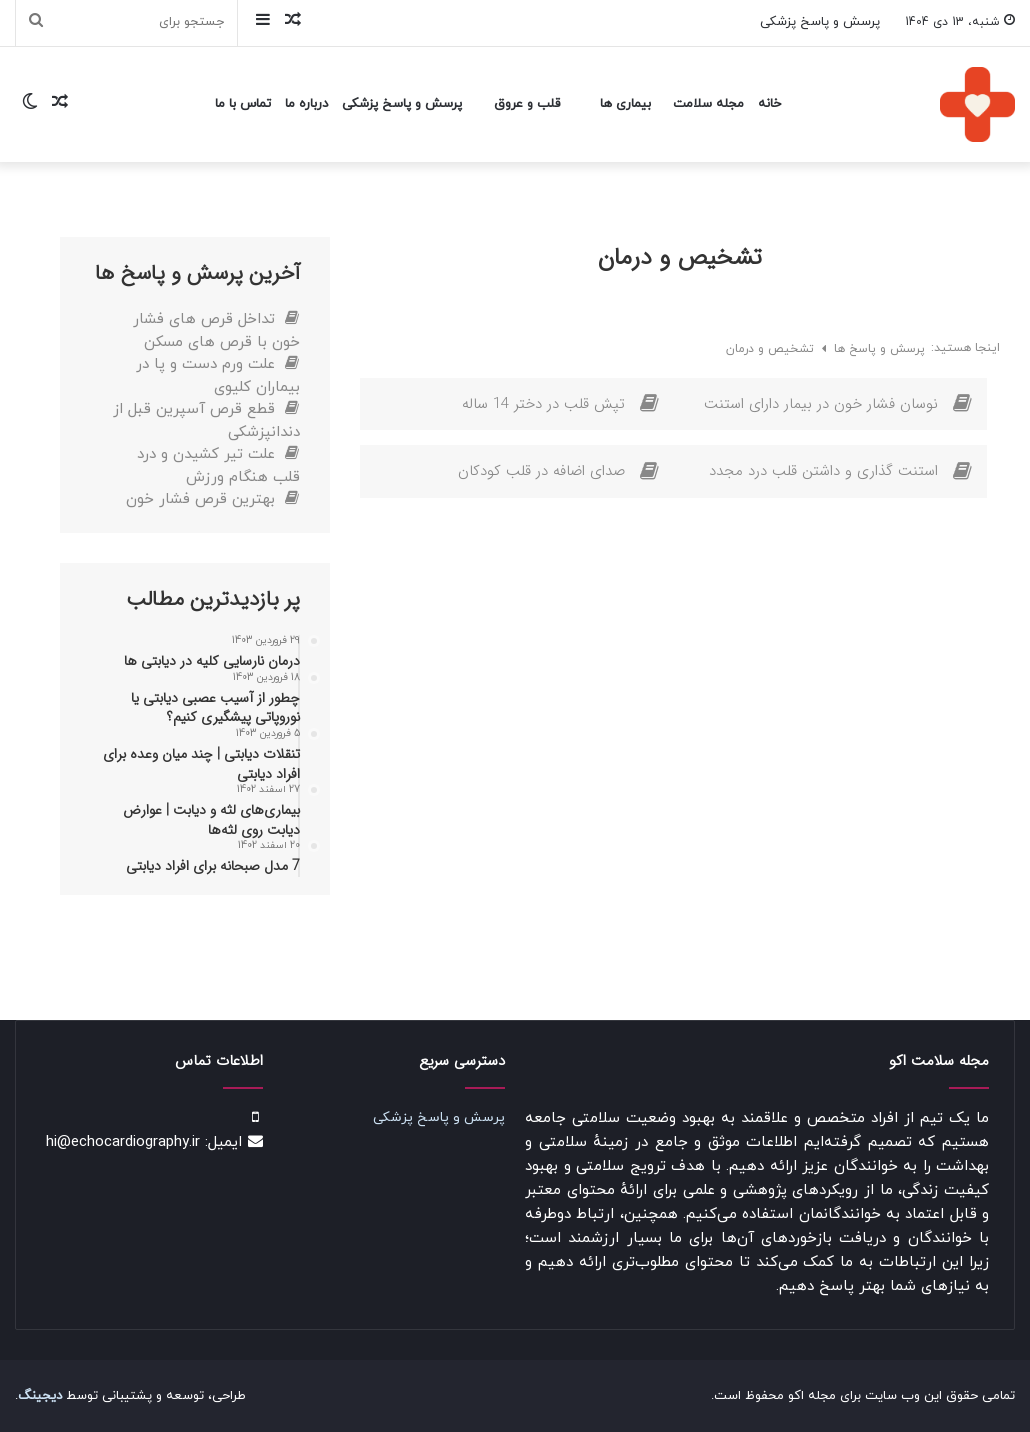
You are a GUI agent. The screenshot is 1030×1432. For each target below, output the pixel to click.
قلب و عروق (527, 104)
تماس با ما (243, 104)
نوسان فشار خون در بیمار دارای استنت (821, 404)
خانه (769, 104)
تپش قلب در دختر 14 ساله (543, 404)
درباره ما (306, 104)
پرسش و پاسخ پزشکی (820, 22)
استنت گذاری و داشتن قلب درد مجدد (823, 471)
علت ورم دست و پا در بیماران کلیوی (218, 376)
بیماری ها (625, 104)
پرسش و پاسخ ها (877, 349)
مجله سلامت (708, 104)
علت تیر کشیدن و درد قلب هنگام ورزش (218, 466)
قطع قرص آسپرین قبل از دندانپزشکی (206, 421)
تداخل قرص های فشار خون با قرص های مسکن (216, 331)
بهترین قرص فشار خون (213, 499)
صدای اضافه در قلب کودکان (541, 471)
